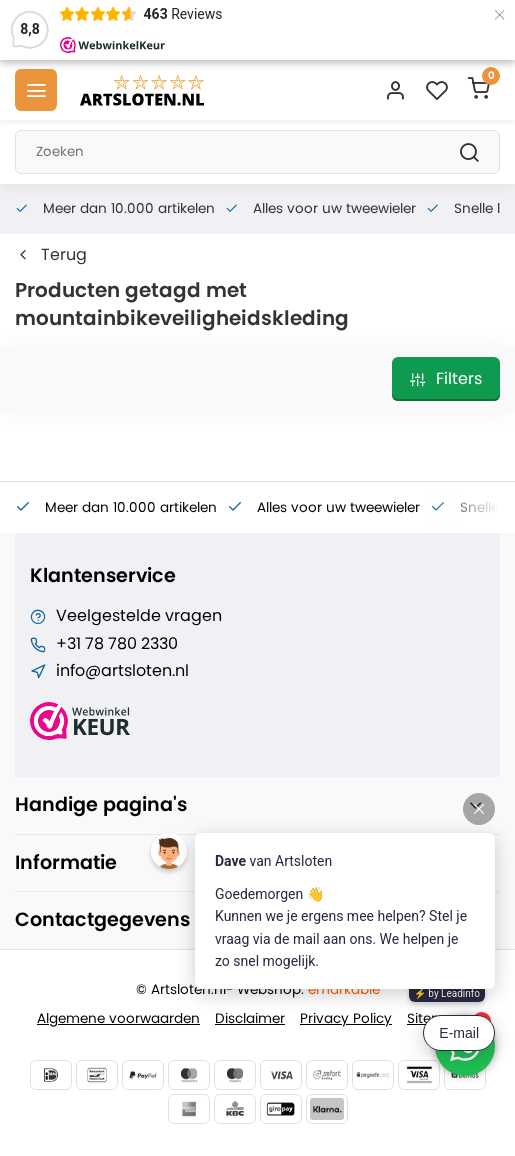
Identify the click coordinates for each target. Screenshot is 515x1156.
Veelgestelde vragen (139, 616)
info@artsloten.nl (122, 671)
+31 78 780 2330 (117, 644)
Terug (51, 255)
